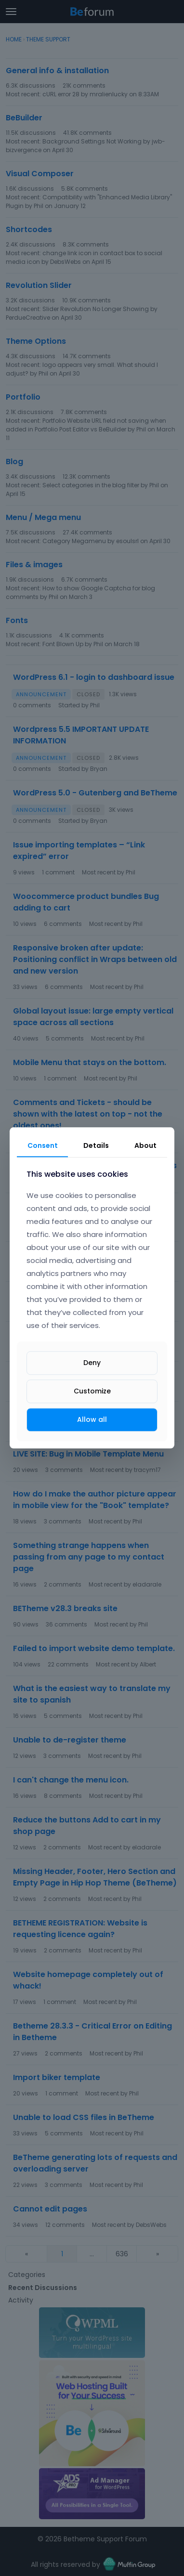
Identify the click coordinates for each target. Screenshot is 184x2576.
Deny (92, 1362)
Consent (42, 1145)
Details (96, 1145)
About (145, 1145)
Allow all (92, 1419)
